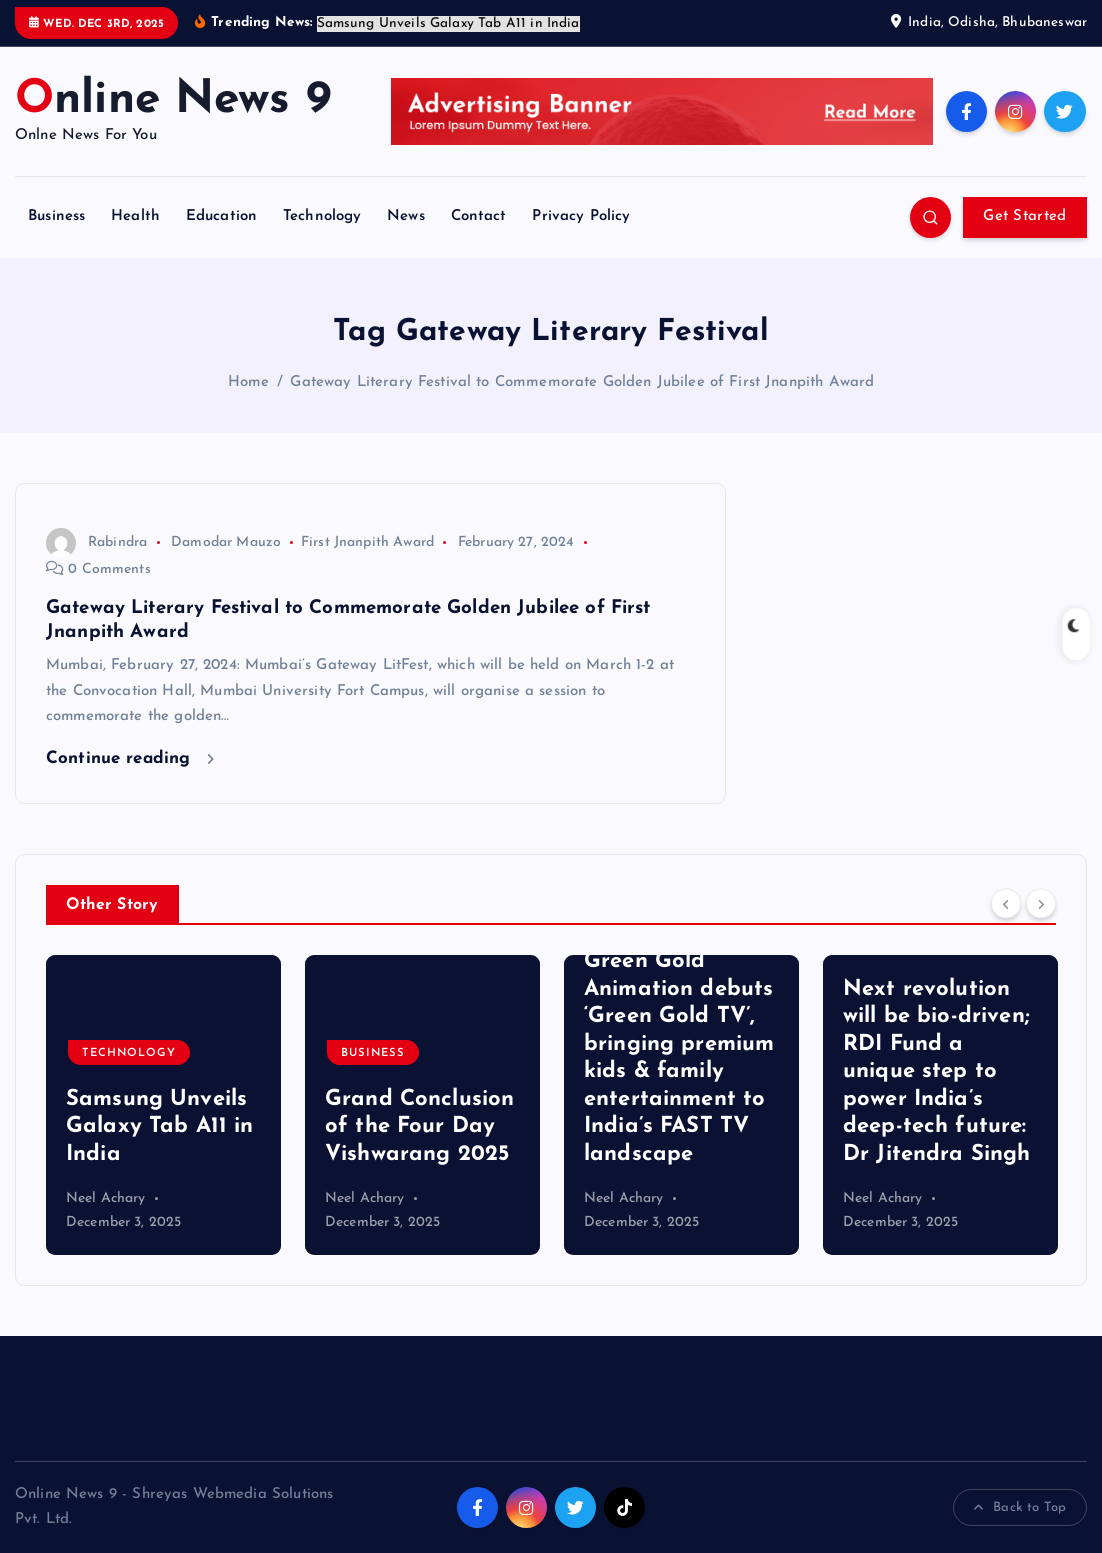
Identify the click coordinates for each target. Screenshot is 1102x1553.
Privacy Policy (581, 216)
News (406, 216)
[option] (163, 1105)
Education (221, 216)
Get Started (1024, 216)
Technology (322, 216)
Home (249, 382)
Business (56, 216)
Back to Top (1020, 1508)
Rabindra (96, 542)
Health (135, 216)
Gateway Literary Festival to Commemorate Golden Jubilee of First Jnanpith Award (582, 382)
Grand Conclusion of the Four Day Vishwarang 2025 (419, 1127)
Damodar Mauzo (226, 542)
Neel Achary (106, 1198)
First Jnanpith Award (367, 542)
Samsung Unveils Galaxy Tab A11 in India (160, 1127)
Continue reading (130, 758)
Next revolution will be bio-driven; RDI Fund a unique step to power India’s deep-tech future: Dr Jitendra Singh (937, 1072)
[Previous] (1006, 903)
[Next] (1041, 903)
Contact (479, 216)
